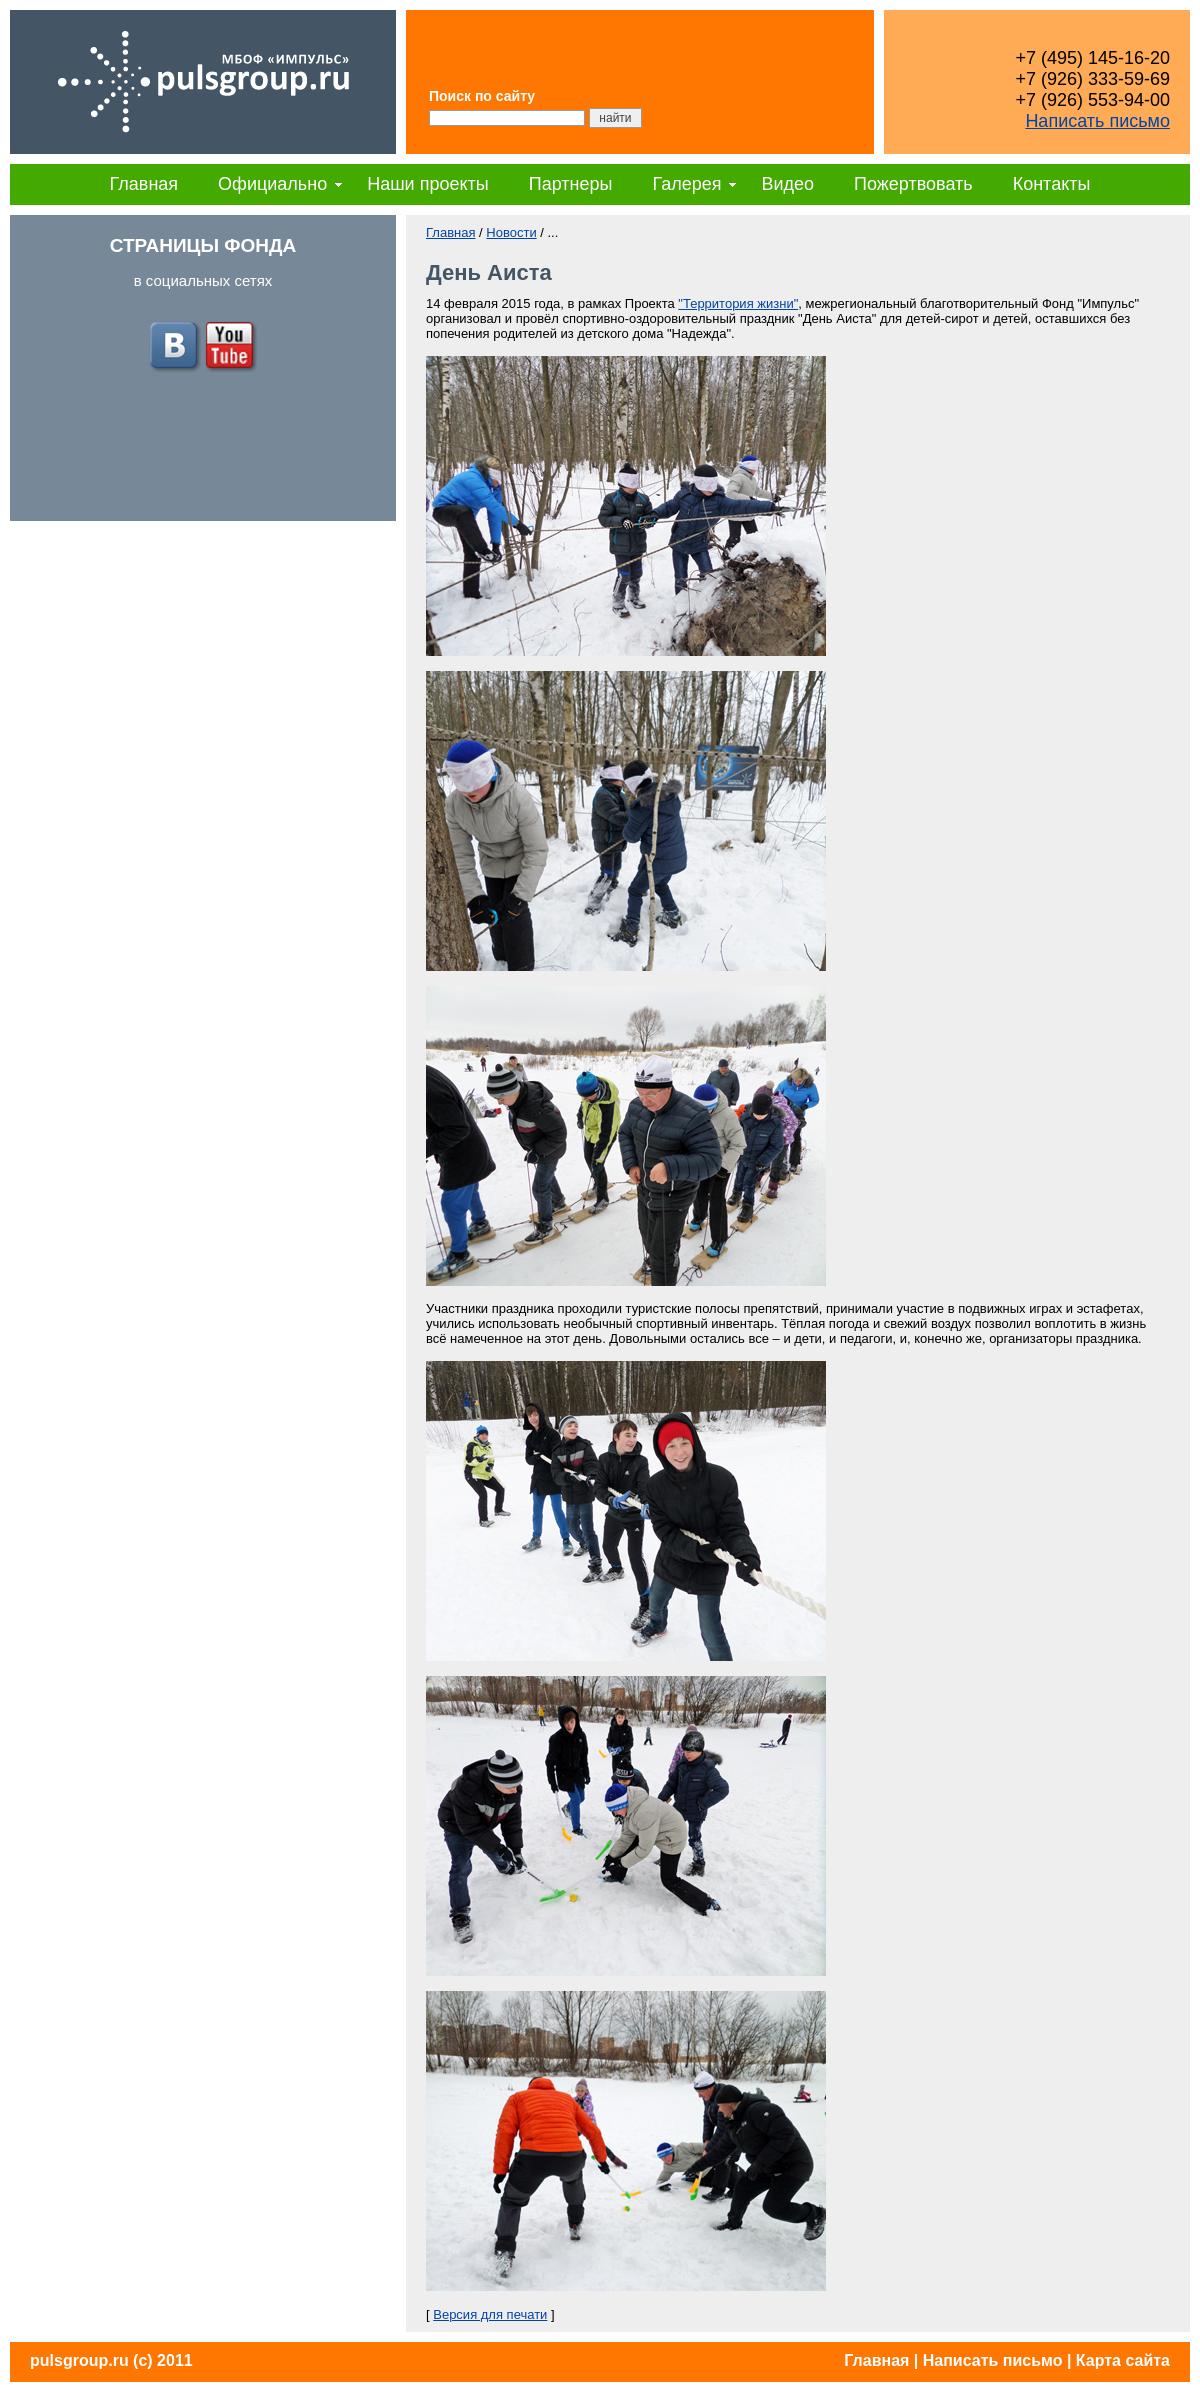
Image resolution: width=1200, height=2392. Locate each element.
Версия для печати (490, 2314)
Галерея (686, 184)
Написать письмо (1097, 121)
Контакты (1052, 184)
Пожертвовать (913, 184)
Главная (144, 184)
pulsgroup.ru (79, 2360)
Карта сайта (1123, 2360)
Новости (511, 232)
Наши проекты (428, 184)
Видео (787, 184)
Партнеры (571, 184)
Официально (272, 184)
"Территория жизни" (738, 303)
